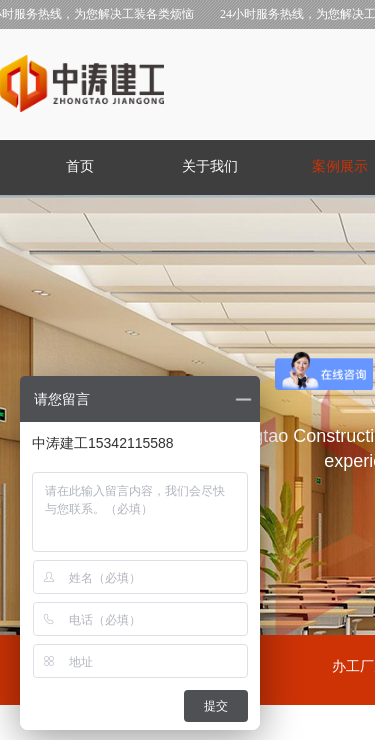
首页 (80, 166)
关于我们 (210, 166)
